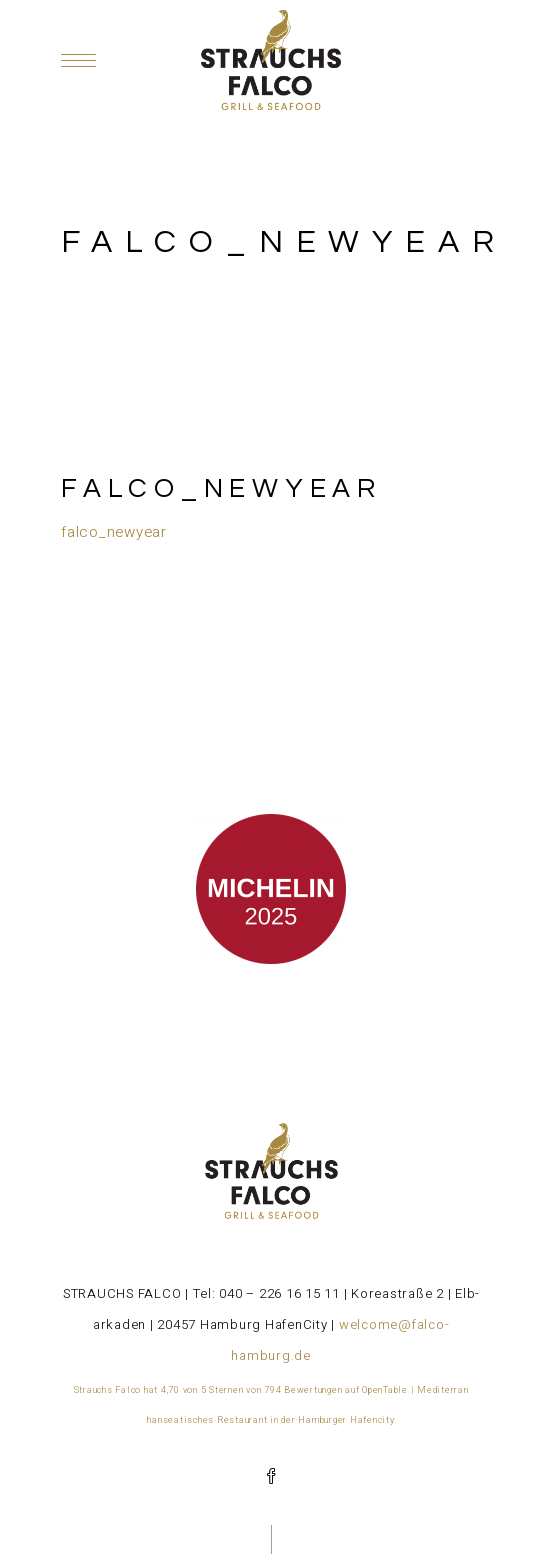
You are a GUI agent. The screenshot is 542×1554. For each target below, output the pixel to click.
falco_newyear (114, 532)
